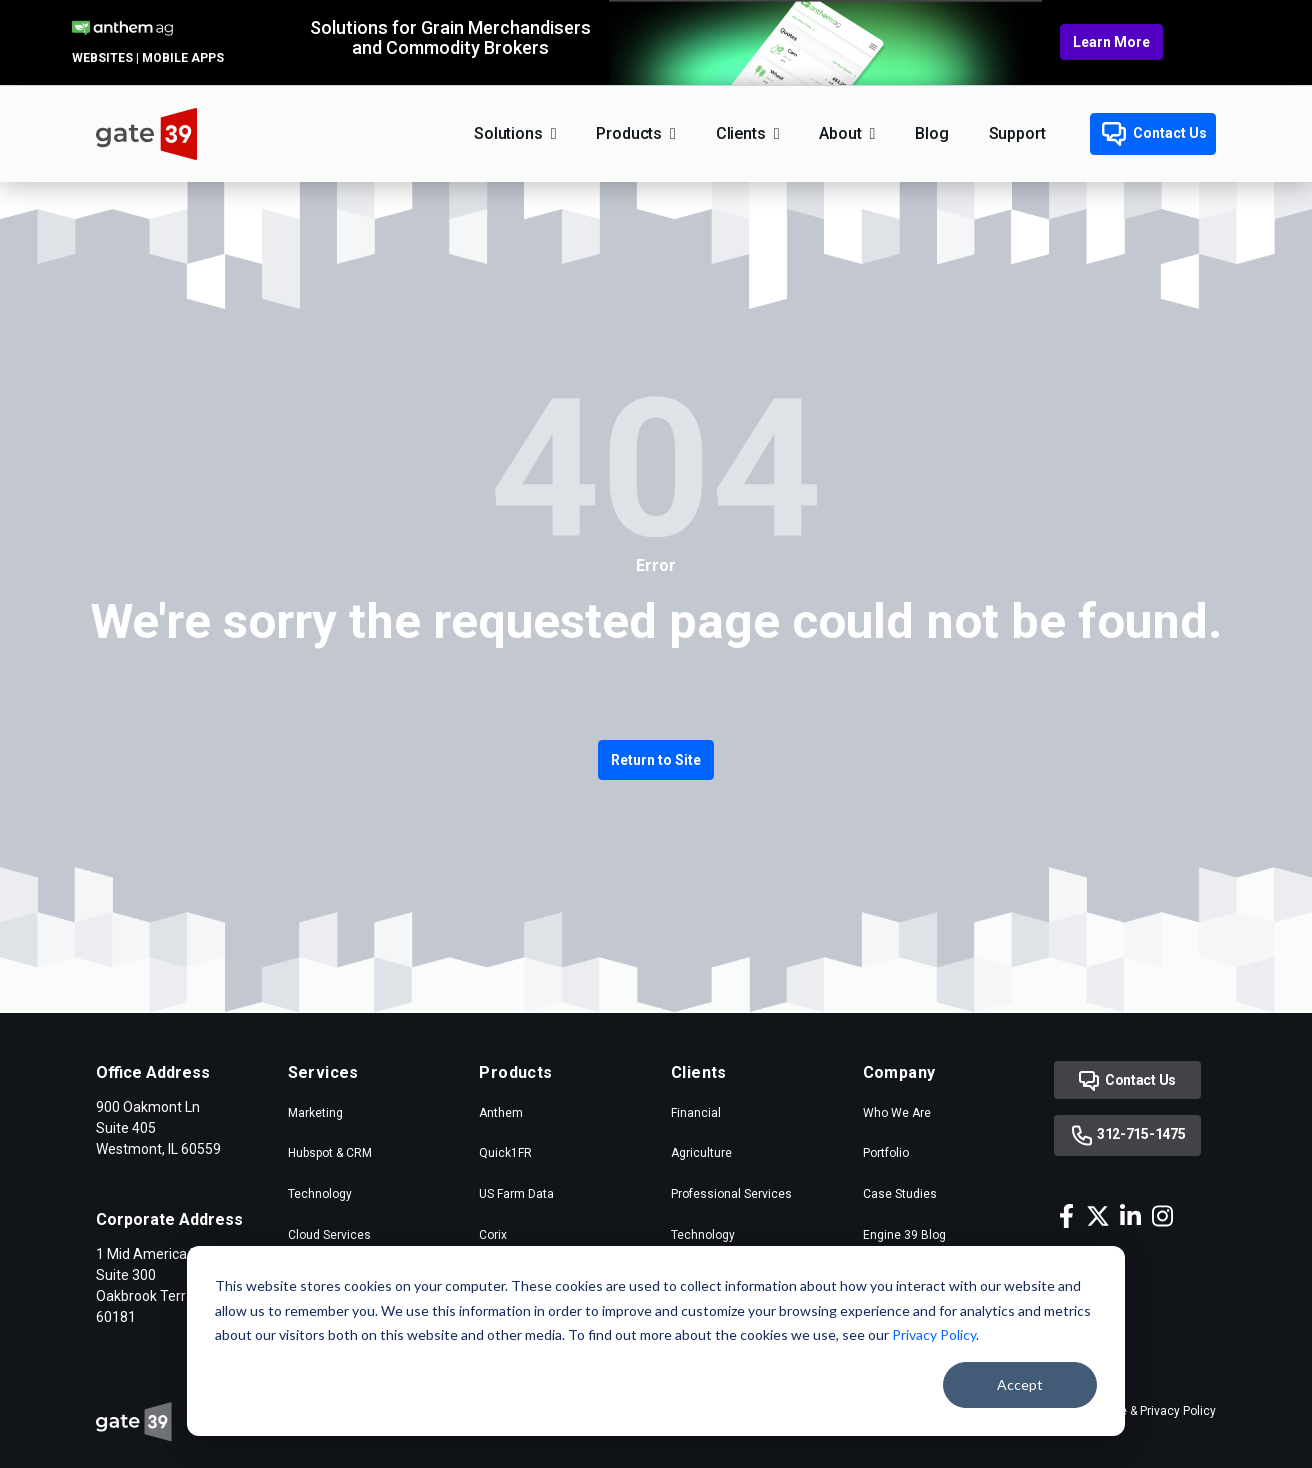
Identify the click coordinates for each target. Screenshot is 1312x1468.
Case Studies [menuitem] (900, 1194)
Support (1017, 133)
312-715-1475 (1127, 1135)
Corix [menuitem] (493, 1235)
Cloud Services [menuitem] (329, 1235)
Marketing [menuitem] (315, 1113)
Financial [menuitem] (696, 1113)
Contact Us (1154, 134)
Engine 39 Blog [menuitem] (904, 1235)
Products (629, 133)
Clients (741, 133)
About (840, 133)
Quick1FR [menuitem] (505, 1153)
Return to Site (656, 760)
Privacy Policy (934, 1334)
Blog (931, 133)
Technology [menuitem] (320, 1194)
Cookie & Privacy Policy (1152, 1411)
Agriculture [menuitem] (701, 1153)
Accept (1020, 1384)
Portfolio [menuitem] (886, 1153)
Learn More (1111, 42)
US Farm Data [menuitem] (516, 1194)
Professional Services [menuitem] (731, 1194)
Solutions (508, 133)
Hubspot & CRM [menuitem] (330, 1153)
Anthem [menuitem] (501, 1113)
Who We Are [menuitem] (897, 1113)
